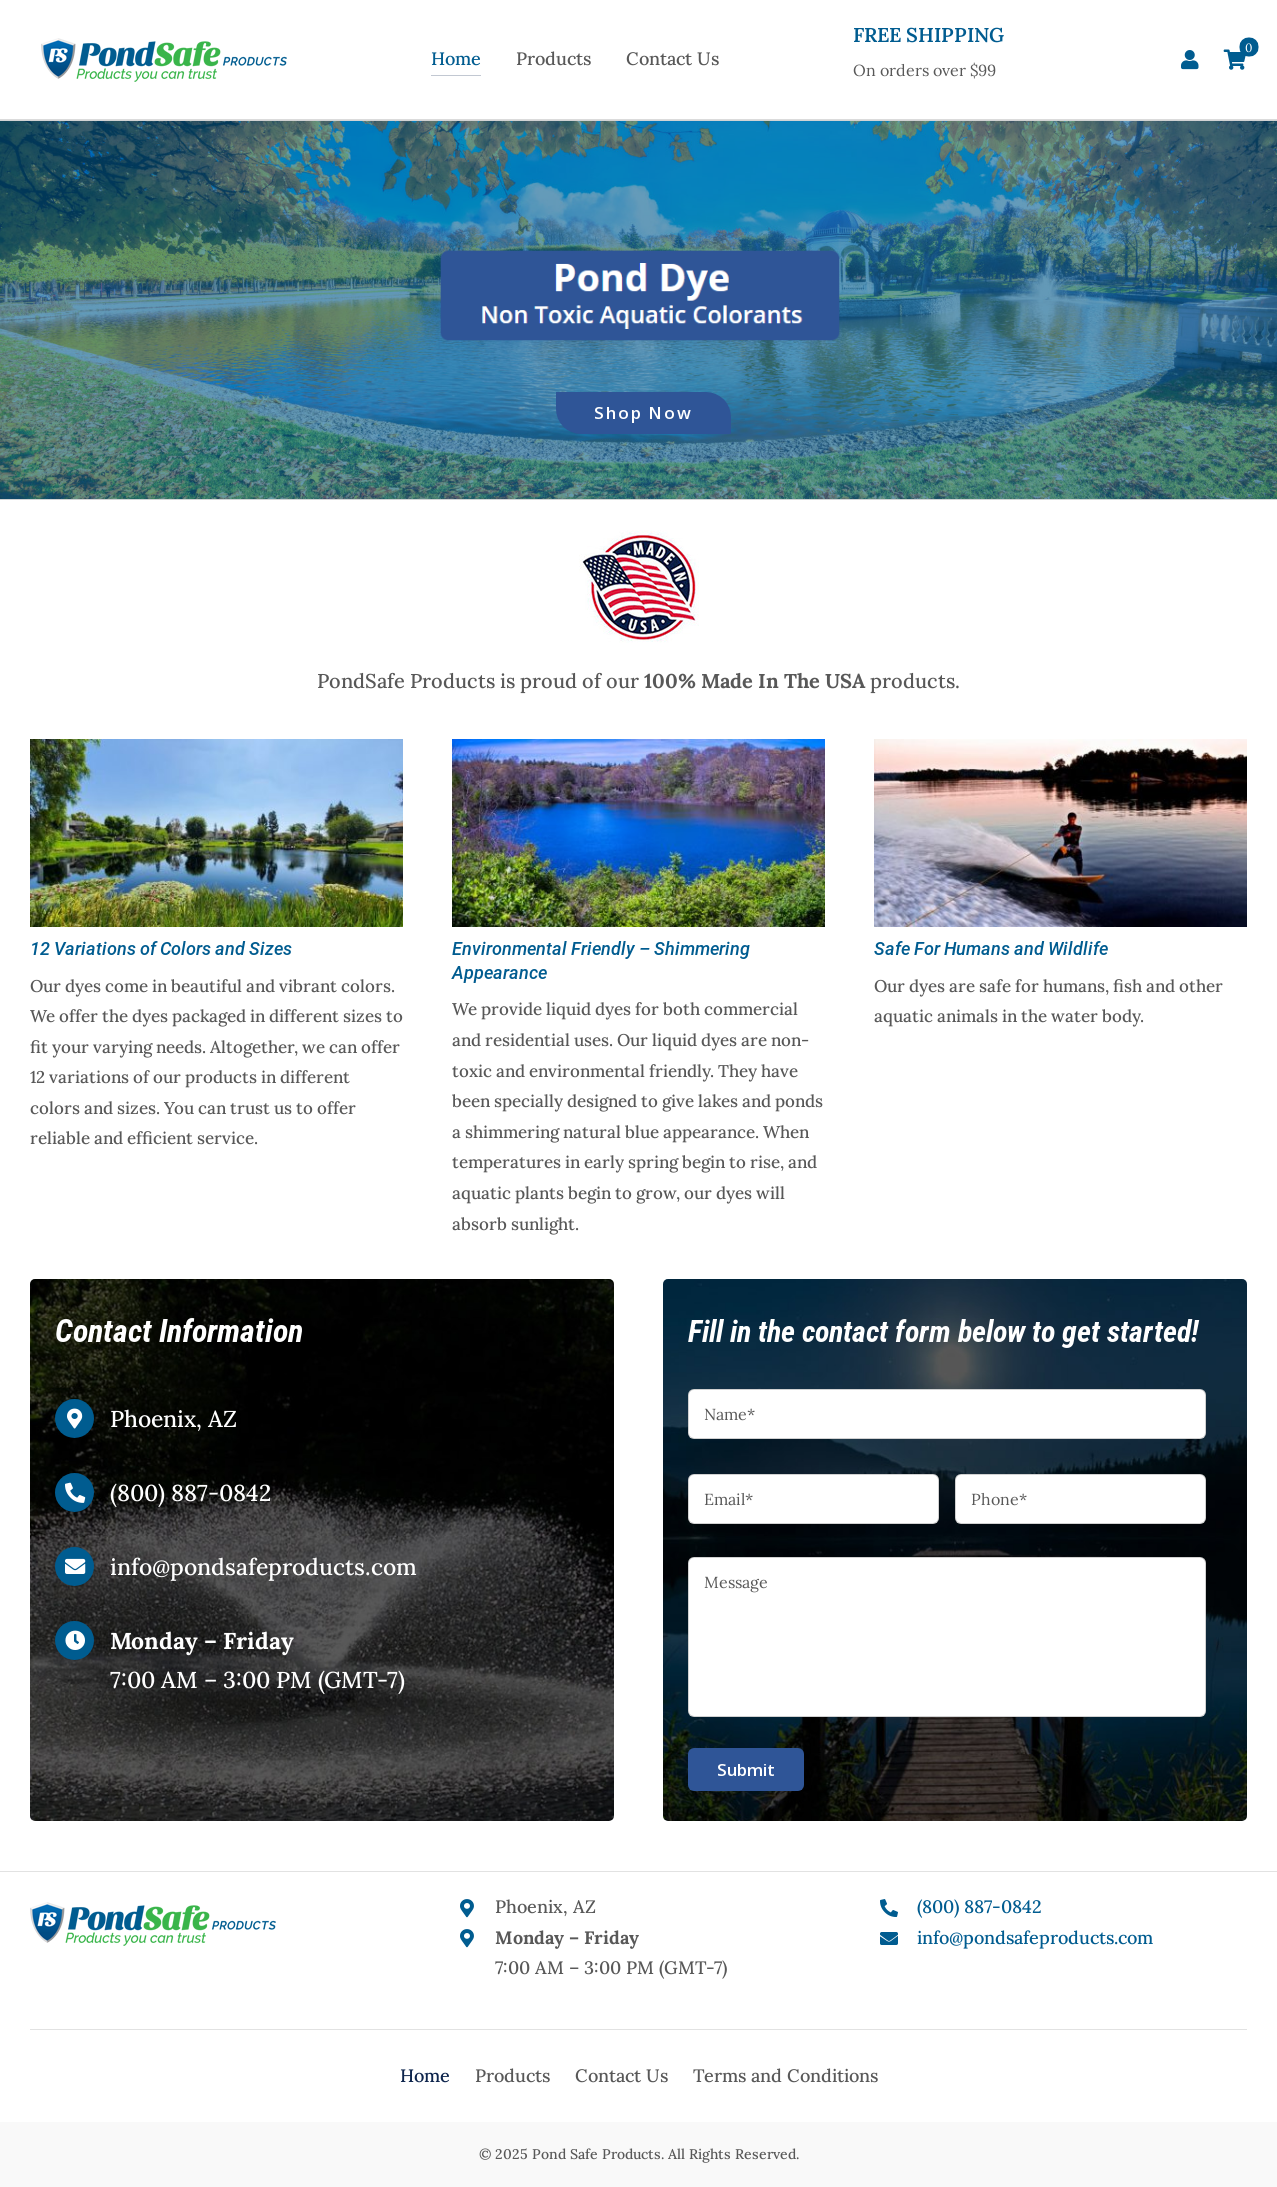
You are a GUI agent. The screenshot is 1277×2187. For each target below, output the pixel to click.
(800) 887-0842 (190, 1492)
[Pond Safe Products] (164, 46)
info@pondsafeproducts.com (263, 1566)
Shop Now (643, 412)
